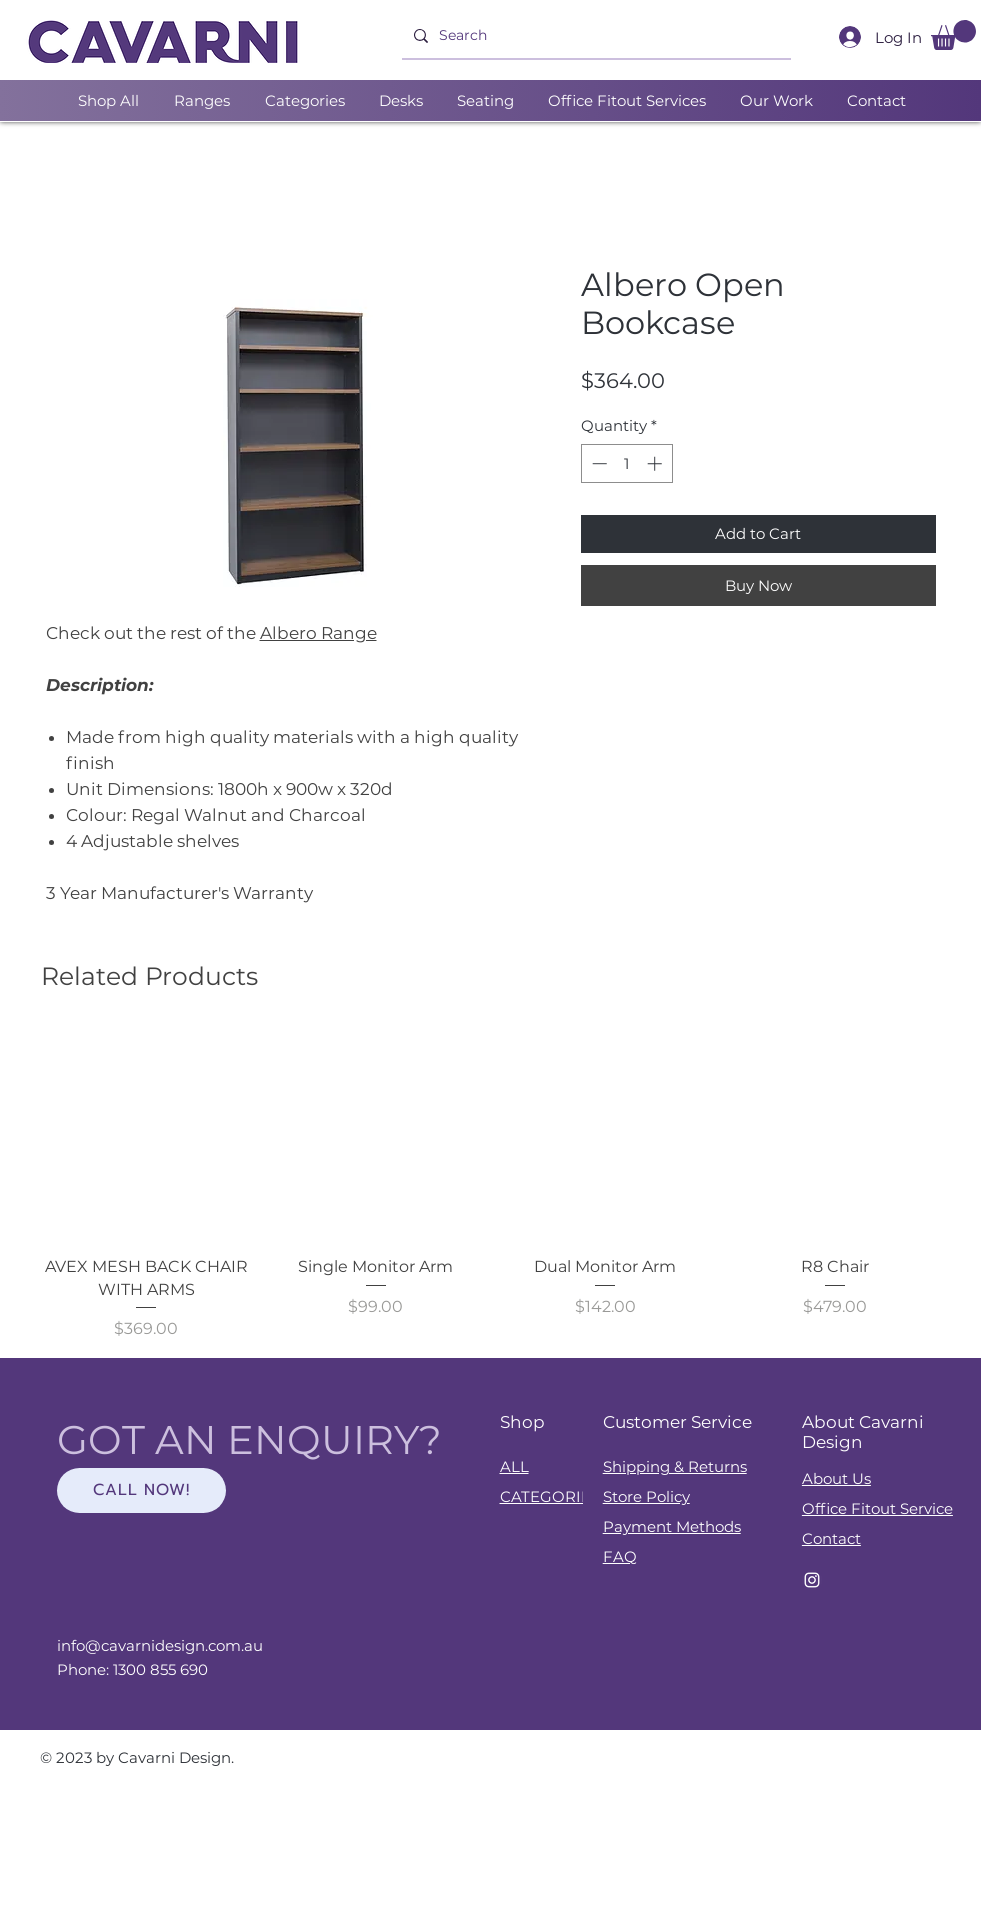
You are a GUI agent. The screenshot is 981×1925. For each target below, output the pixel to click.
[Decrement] (597, 463)
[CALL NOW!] (141, 1490)
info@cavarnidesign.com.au (160, 1645)
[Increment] (656, 463)
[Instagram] (812, 1580)
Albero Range (318, 633)
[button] (953, 35)
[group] (491, 1186)
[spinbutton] (626, 463)
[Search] (594, 36)
